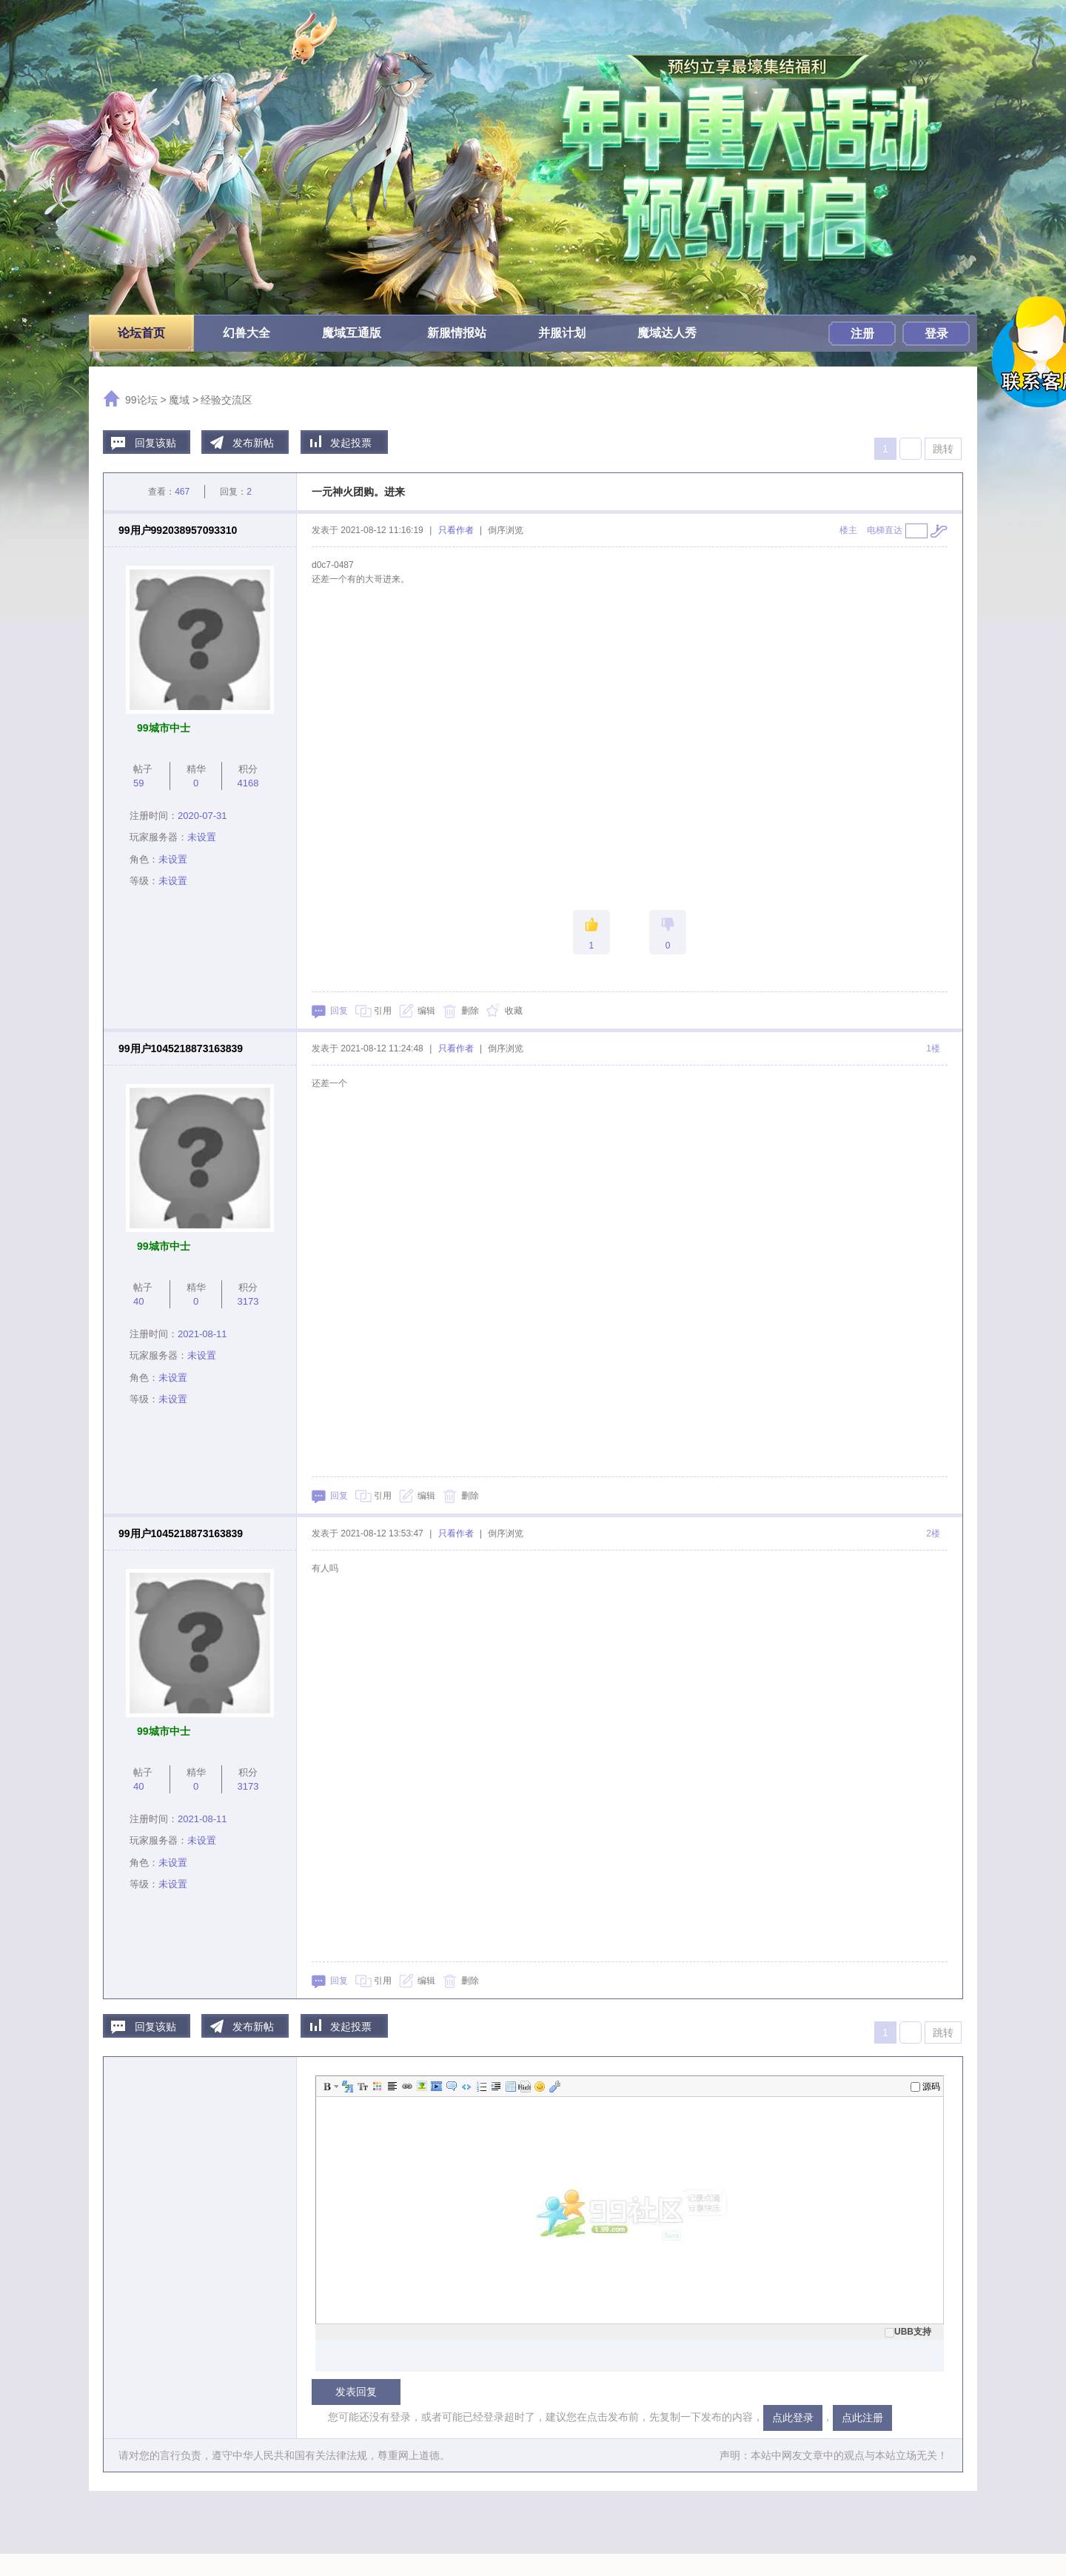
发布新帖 (253, 443)
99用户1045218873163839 (180, 1048)
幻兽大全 (246, 333)
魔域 (179, 400)
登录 (936, 333)
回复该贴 (155, 443)
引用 (383, 1011)
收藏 (514, 1011)
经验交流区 (226, 400)
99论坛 (141, 400)
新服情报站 (456, 333)
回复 (339, 1011)
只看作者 (456, 530)
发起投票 (351, 443)
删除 (470, 1011)
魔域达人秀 (667, 333)
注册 (862, 333)
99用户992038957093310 (177, 530)
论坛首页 (141, 333)
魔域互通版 (351, 333)
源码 (925, 2086)
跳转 (943, 449)
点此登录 (793, 2417)
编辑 (426, 1011)
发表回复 (356, 2392)
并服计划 (562, 333)
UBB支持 (908, 2331)
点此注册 (862, 2417)
